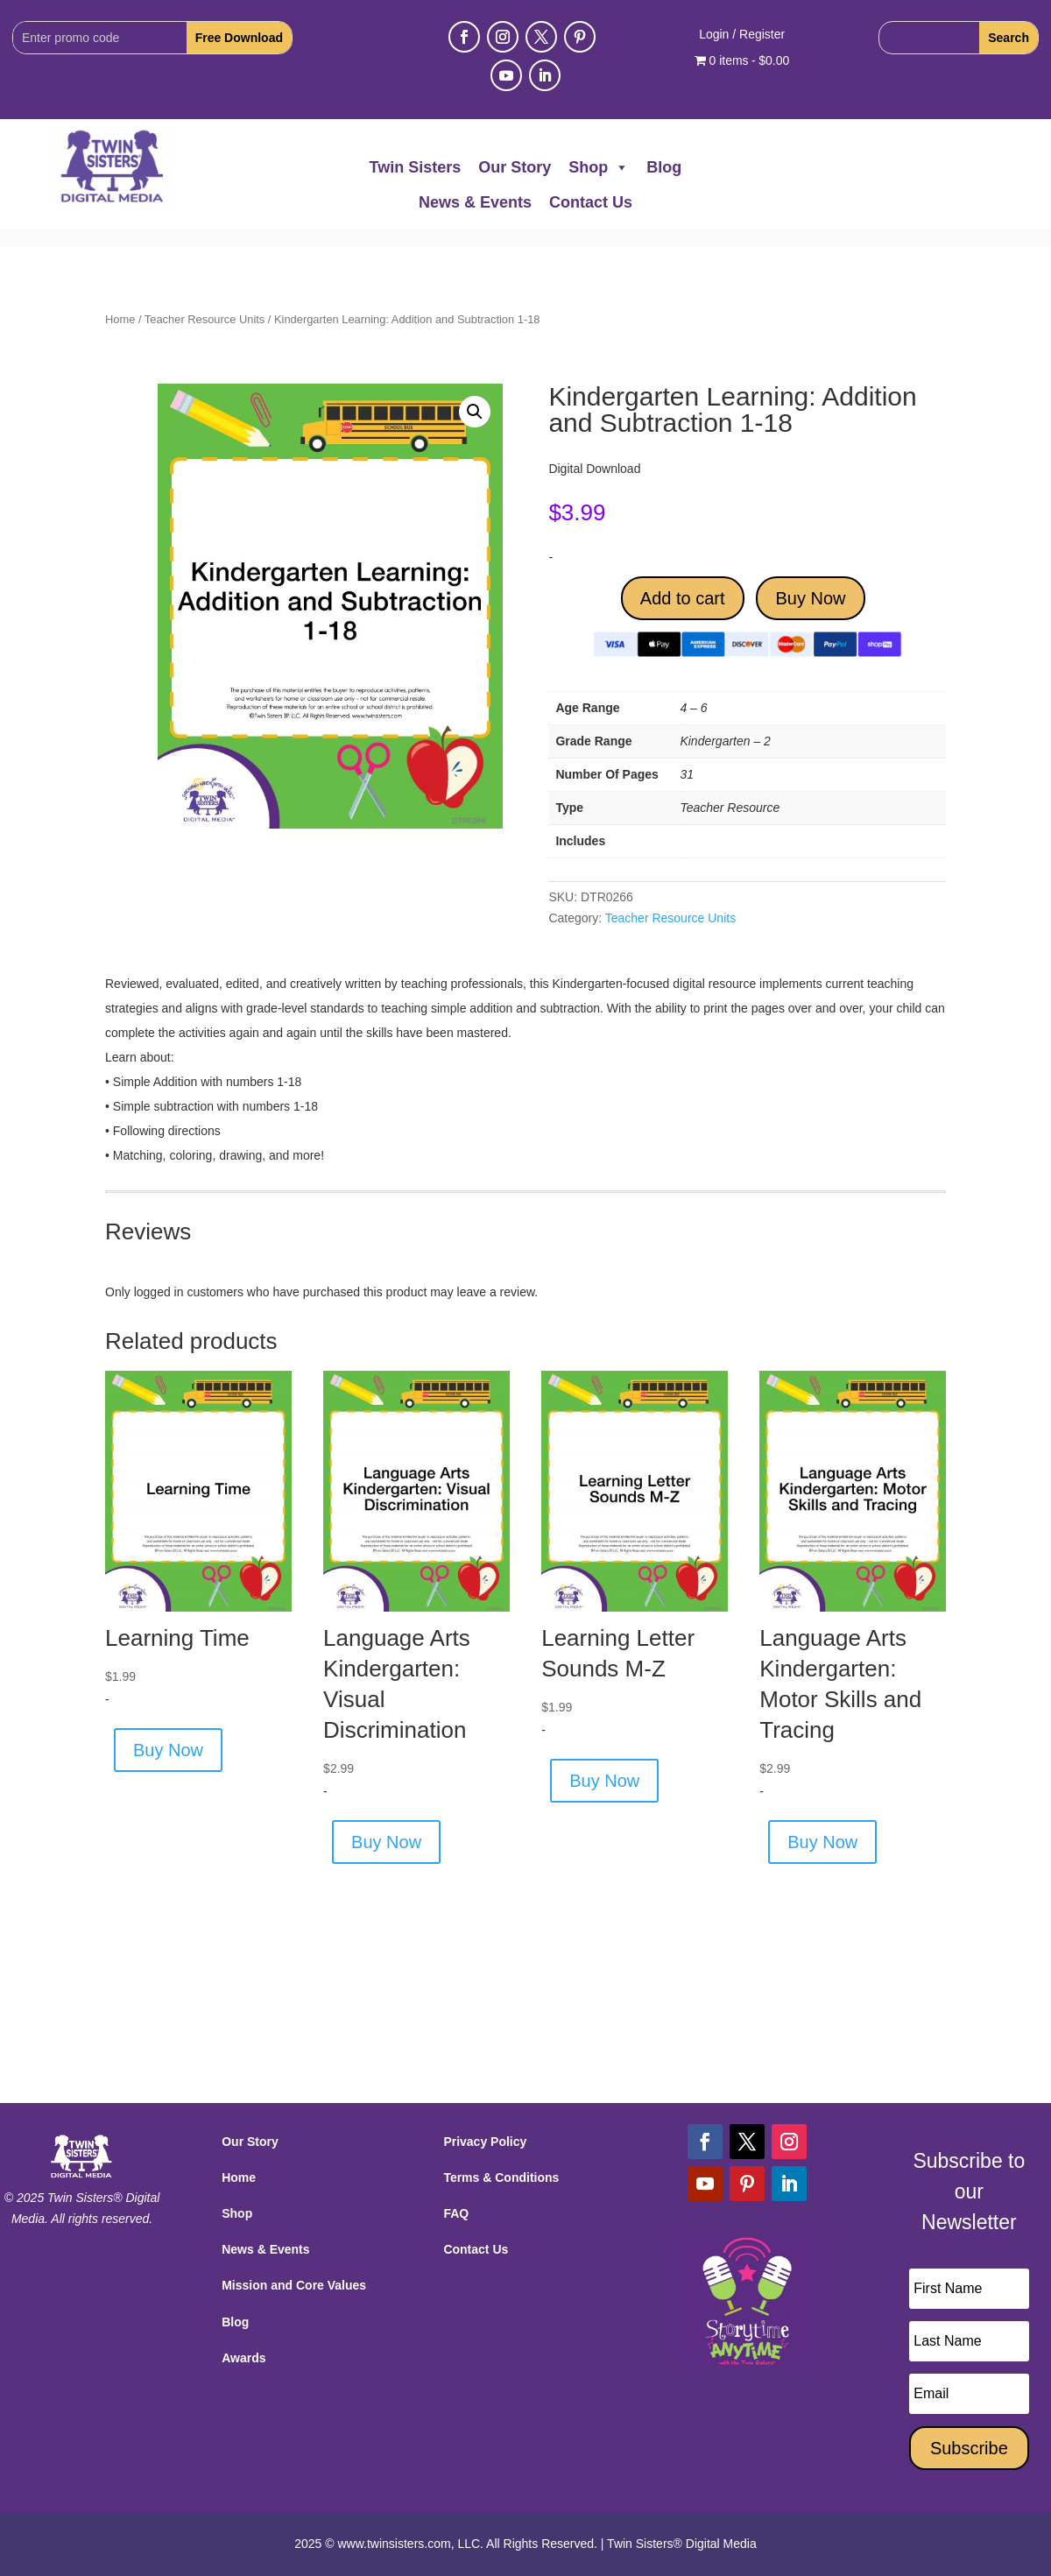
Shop (598, 167)
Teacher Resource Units (205, 319)
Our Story (514, 167)
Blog (663, 167)
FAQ (456, 2213)
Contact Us (590, 202)
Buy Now (810, 598)
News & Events (475, 202)
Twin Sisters (416, 167)
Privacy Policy (484, 2142)
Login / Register (742, 34)
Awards (243, 2358)
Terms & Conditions (501, 2177)
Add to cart (682, 598)
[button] (474, 411)
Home (120, 319)
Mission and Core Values (294, 2285)
